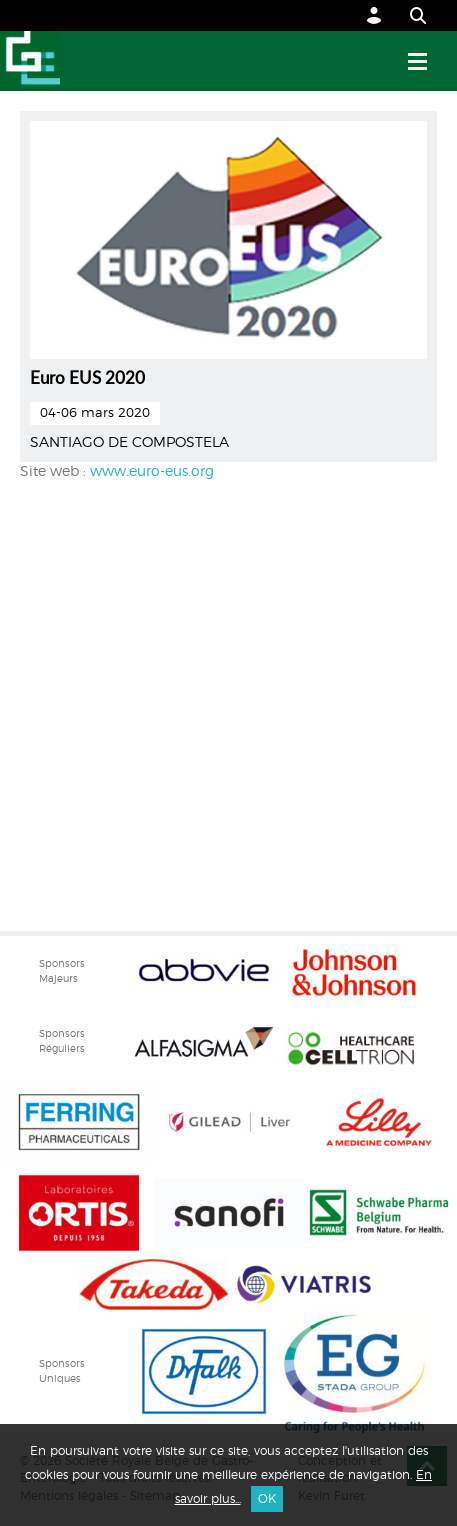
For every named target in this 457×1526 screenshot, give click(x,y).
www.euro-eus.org (152, 472)
